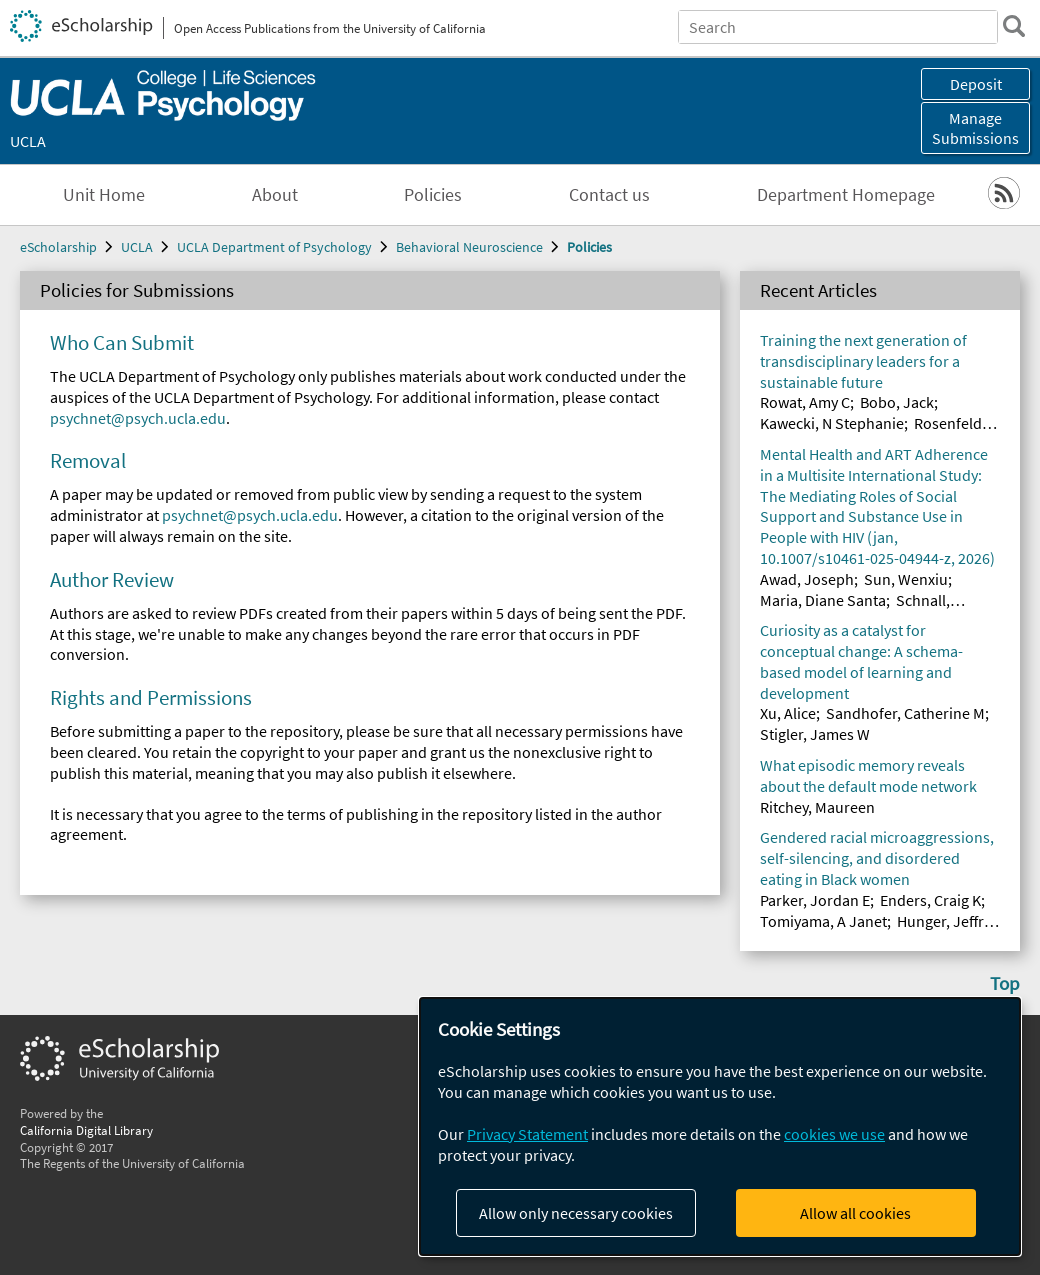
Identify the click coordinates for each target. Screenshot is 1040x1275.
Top (1005, 983)
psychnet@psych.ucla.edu (138, 418)
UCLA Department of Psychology (274, 247)
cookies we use (834, 1134)
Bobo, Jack (897, 402)
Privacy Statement (527, 1134)
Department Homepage (846, 195)
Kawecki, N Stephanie (832, 423)
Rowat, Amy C (805, 402)
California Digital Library (86, 1130)
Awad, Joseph (807, 579)
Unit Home (104, 195)
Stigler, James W (815, 734)
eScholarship (58, 247)
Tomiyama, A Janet (823, 921)
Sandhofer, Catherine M (905, 713)
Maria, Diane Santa (823, 600)
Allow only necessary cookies (576, 1213)
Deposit (976, 84)
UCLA (28, 141)
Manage (975, 128)
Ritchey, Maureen (817, 807)
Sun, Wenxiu (906, 579)
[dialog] (720, 1126)
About (275, 195)
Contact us (609, 195)
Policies (433, 195)
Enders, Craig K (930, 900)
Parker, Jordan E (815, 900)
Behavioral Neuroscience (469, 247)
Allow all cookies (855, 1213)
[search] (1014, 26)
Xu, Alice (788, 713)
